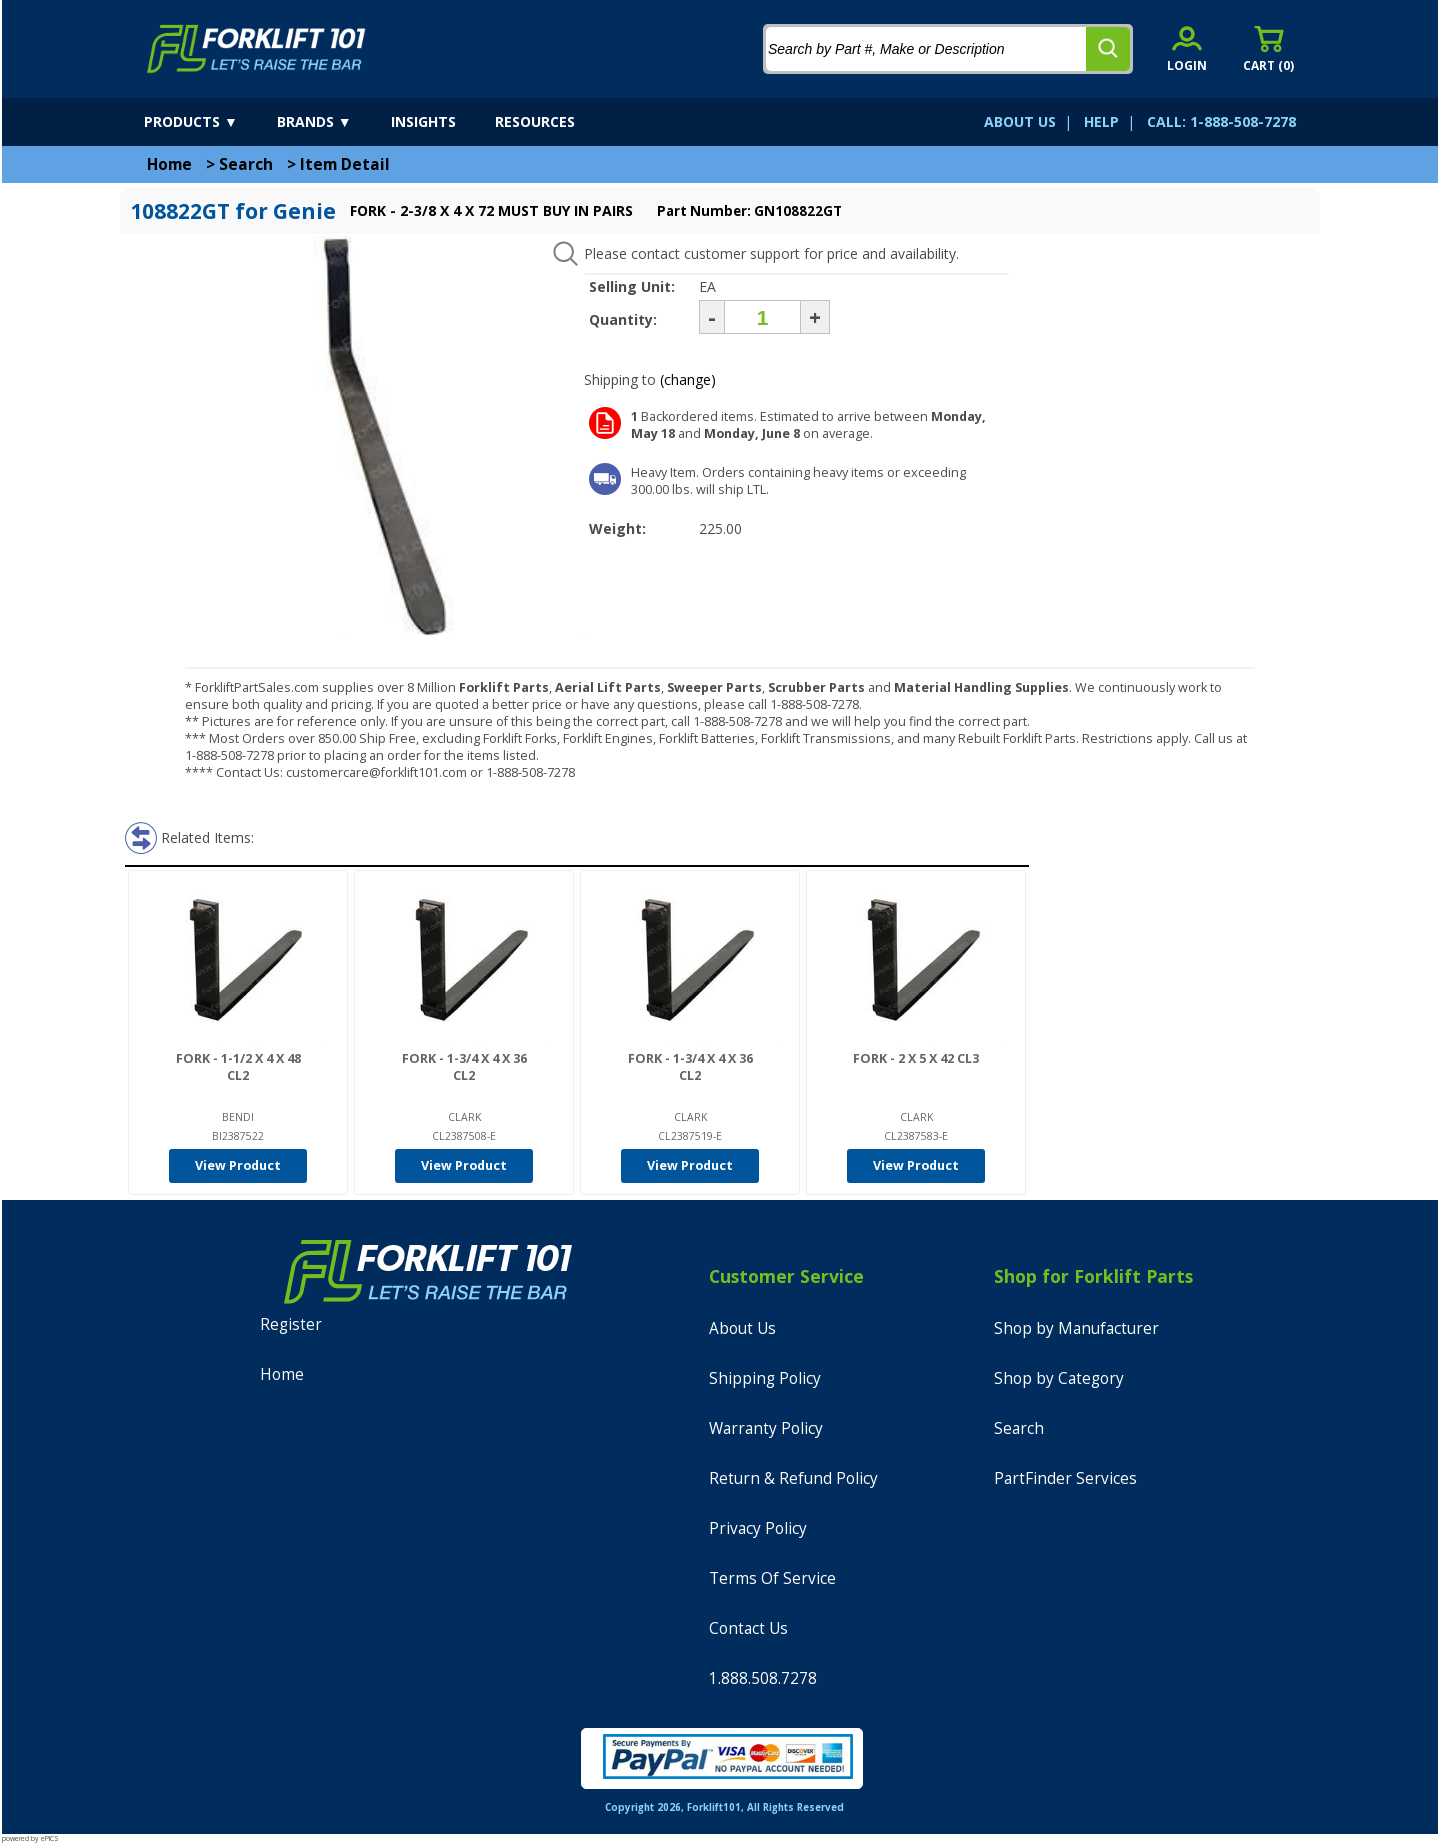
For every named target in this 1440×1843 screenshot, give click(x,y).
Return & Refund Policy (793, 1478)
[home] (256, 49)
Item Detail (345, 164)
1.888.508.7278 (763, 1678)
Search (246, 164)
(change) (688, 379)
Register (291, 1324)
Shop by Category (1059, 1378)
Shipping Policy (765, 1378)
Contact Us (748, 1628)
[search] (1108, 49)
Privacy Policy (758, 1528)
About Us (742, 1328)
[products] (208, 122)
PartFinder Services (1065, 1478)
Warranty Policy (766, 1428)
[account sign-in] (1187, 48)
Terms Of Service (772, 1578)
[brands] (332, 122)
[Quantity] (762, 317)
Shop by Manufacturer (1076, 1328)
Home (169, 164)
